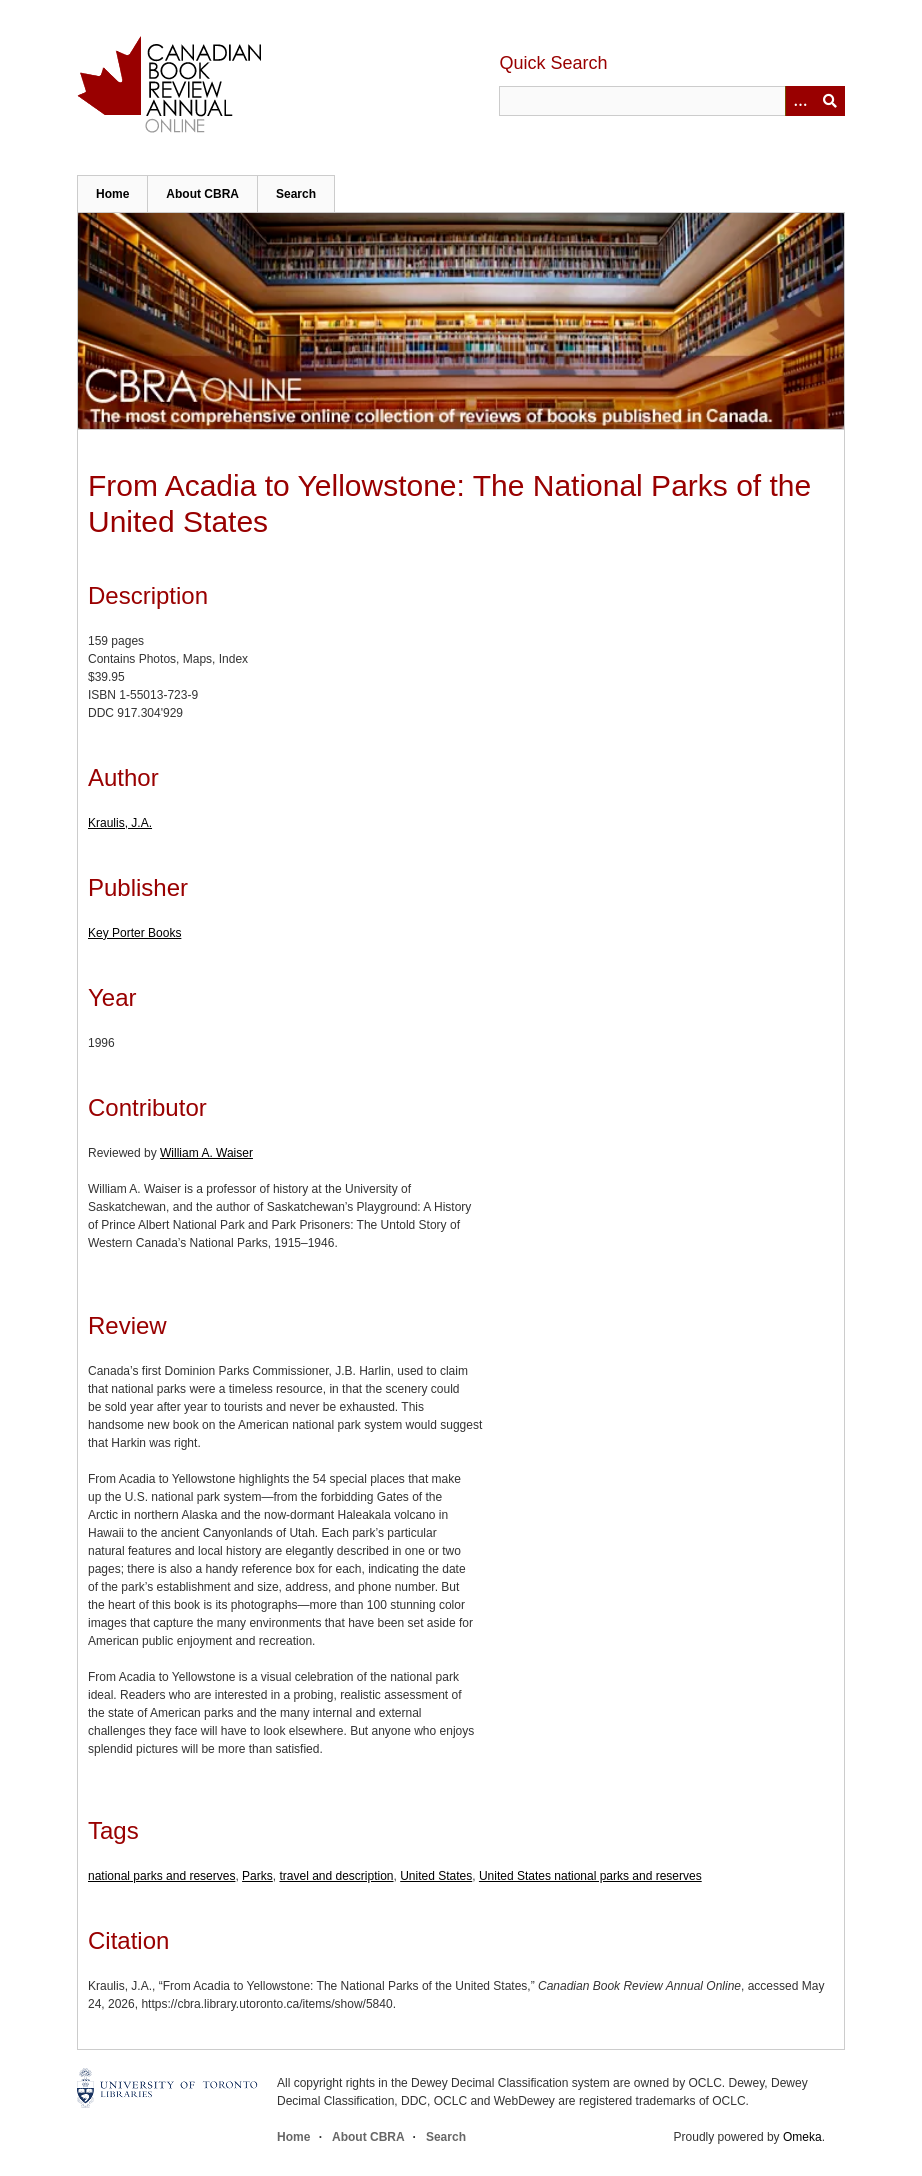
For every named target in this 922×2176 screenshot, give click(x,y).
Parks (257, 1876)
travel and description (336, 1876)
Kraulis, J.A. (120, 823)
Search (296, 194)
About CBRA (202, 194)
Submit (830, 101)
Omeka (802, 2137)
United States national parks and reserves (590, 1876)
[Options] (800, 101)
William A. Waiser (206, 1153)
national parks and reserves (161, 1876)
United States (436, 1876)
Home (112, 194)
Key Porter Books (134, 933)
